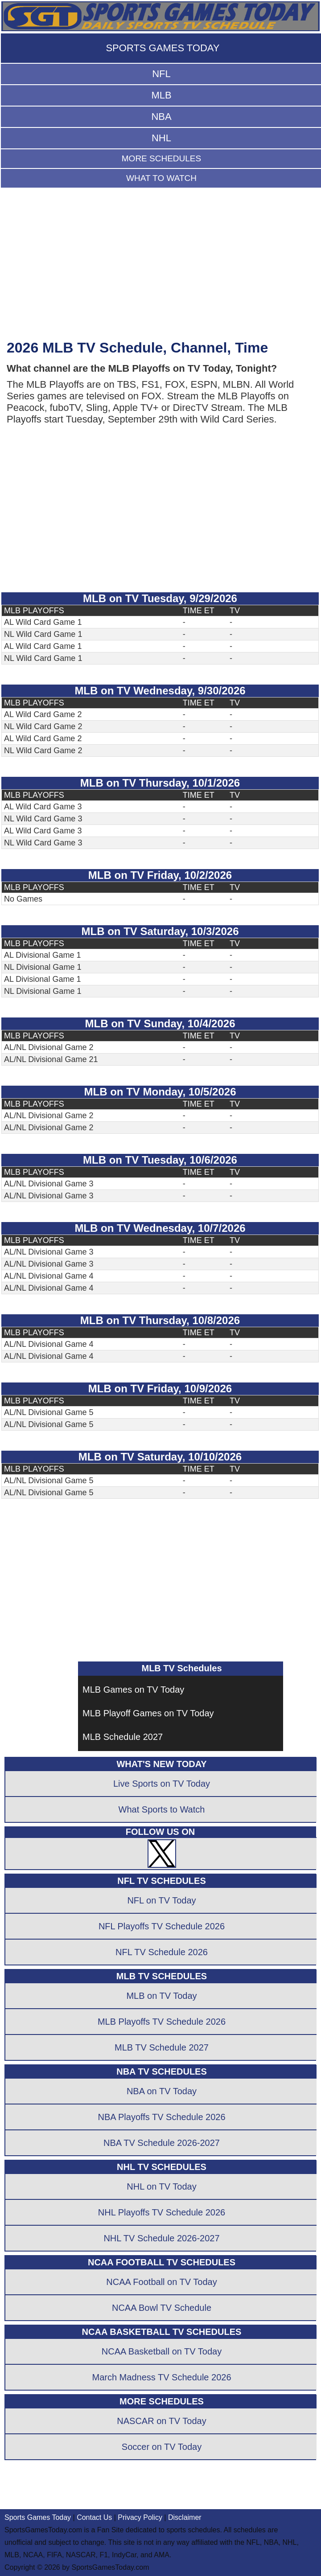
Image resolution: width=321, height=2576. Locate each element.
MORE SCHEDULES (161, 158)
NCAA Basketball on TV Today (162, 2351)
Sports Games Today (37, 2517)
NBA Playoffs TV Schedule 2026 (161, 2117)
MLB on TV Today (161, 1996)
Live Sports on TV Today (161, 1783)
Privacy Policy (140, 2517)
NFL (161, 73)
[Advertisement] (160, 268)
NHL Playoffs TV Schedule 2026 (161, 2212)
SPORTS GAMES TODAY (162, 47)
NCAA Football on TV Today (161, 2282)
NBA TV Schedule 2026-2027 (161, 2143)
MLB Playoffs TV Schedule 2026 (162, 2021)
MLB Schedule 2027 (122, 1737)
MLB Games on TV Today (133, 1689)
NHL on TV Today (161, 2186)
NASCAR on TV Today (161, 2421)
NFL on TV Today (161, 1900)
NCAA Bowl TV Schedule (161, 2308)
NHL (161, 138)
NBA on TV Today (162, 2091)
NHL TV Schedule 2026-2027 (161, 2238)
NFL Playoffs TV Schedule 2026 (162, 1926)
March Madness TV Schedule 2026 (161, 2377)
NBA (161, 116)
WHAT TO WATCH (161, 178)
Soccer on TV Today (162, 2447)
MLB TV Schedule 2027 (162, 2047)
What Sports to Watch (162, 1809)
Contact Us (94, 2517)
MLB (161, 95)
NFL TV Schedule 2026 (161, 1952)
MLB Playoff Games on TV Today (148, 1713)
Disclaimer (185, 2517)
